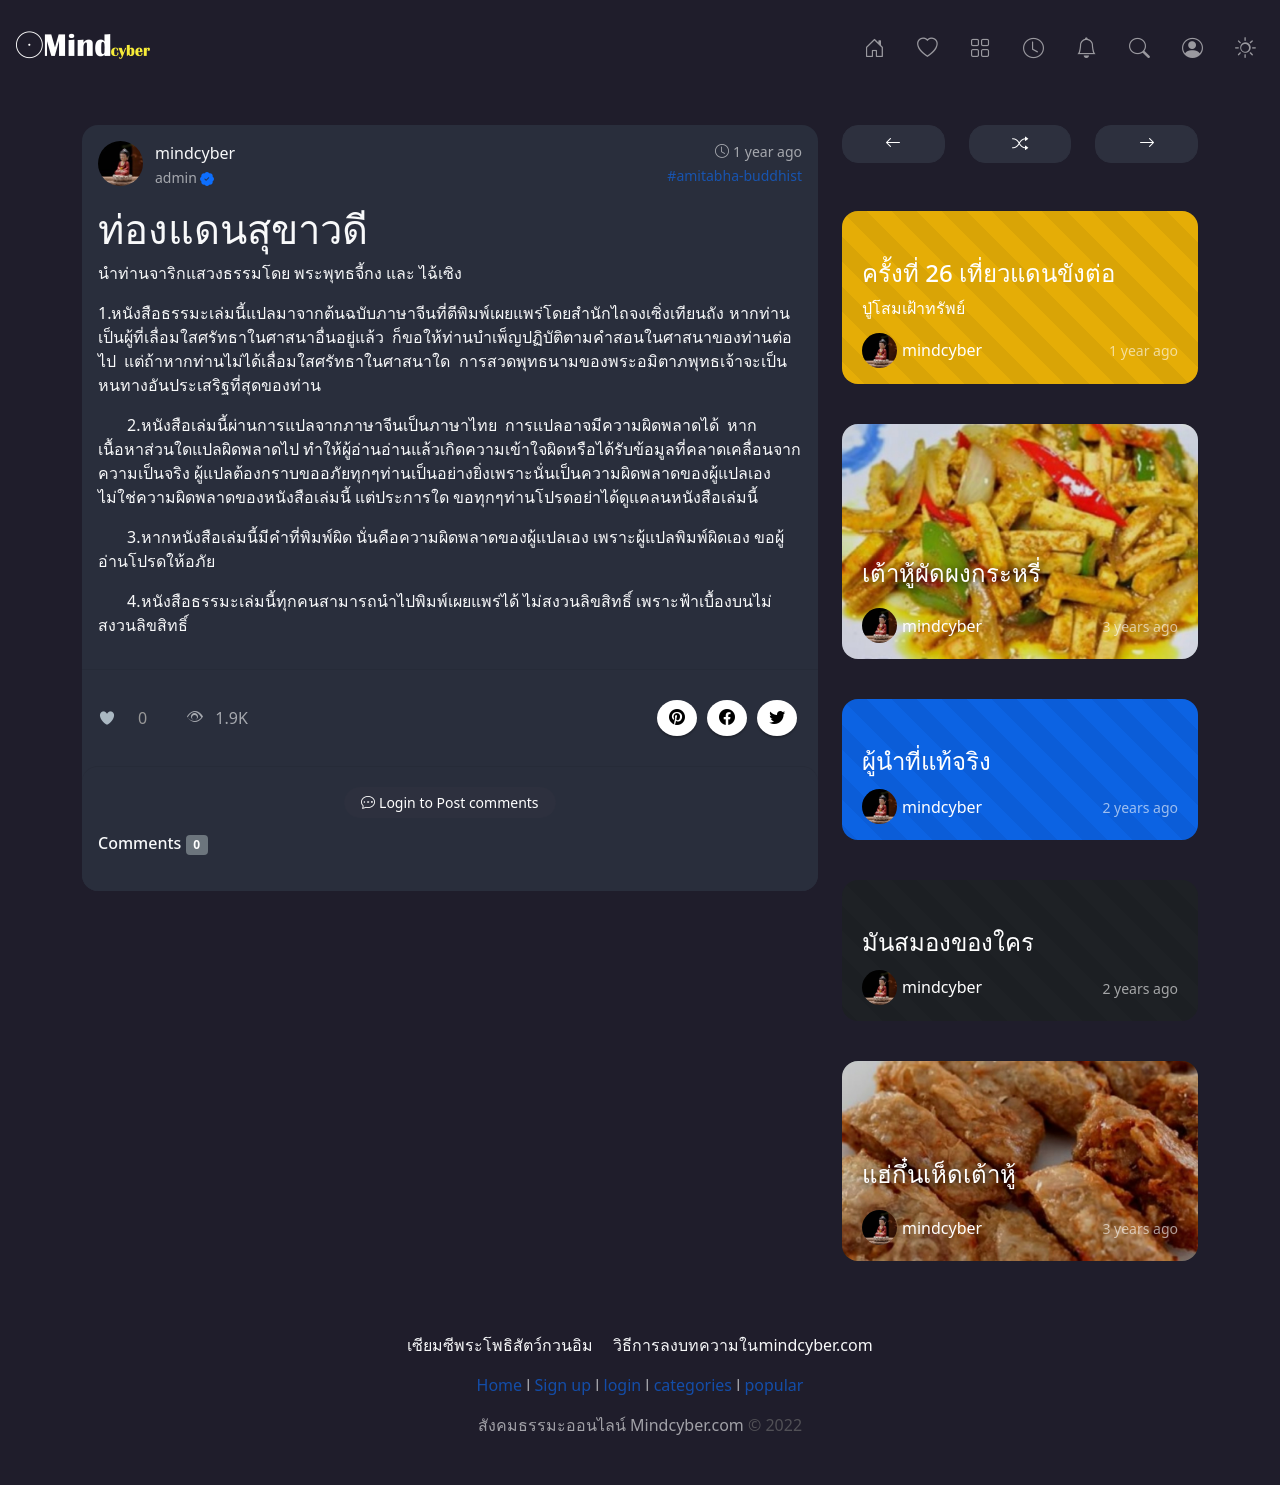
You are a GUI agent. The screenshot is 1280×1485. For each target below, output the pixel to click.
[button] (727, 718)
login (623, 1385)
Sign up (563, 1385)
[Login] (1192, 46)
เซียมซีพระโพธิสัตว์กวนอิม (500, 1345)
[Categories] (980, 46)
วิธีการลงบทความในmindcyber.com (742, 1345)
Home (500, 1385)
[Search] (1139, 46)
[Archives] (1033, 46)
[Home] (874, 46)
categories (693, 1385)
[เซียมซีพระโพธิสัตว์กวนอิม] (1086, 46)
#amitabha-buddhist (734, 175)
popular (773, 1385)
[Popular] (927, 46)
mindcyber (195, 153)
